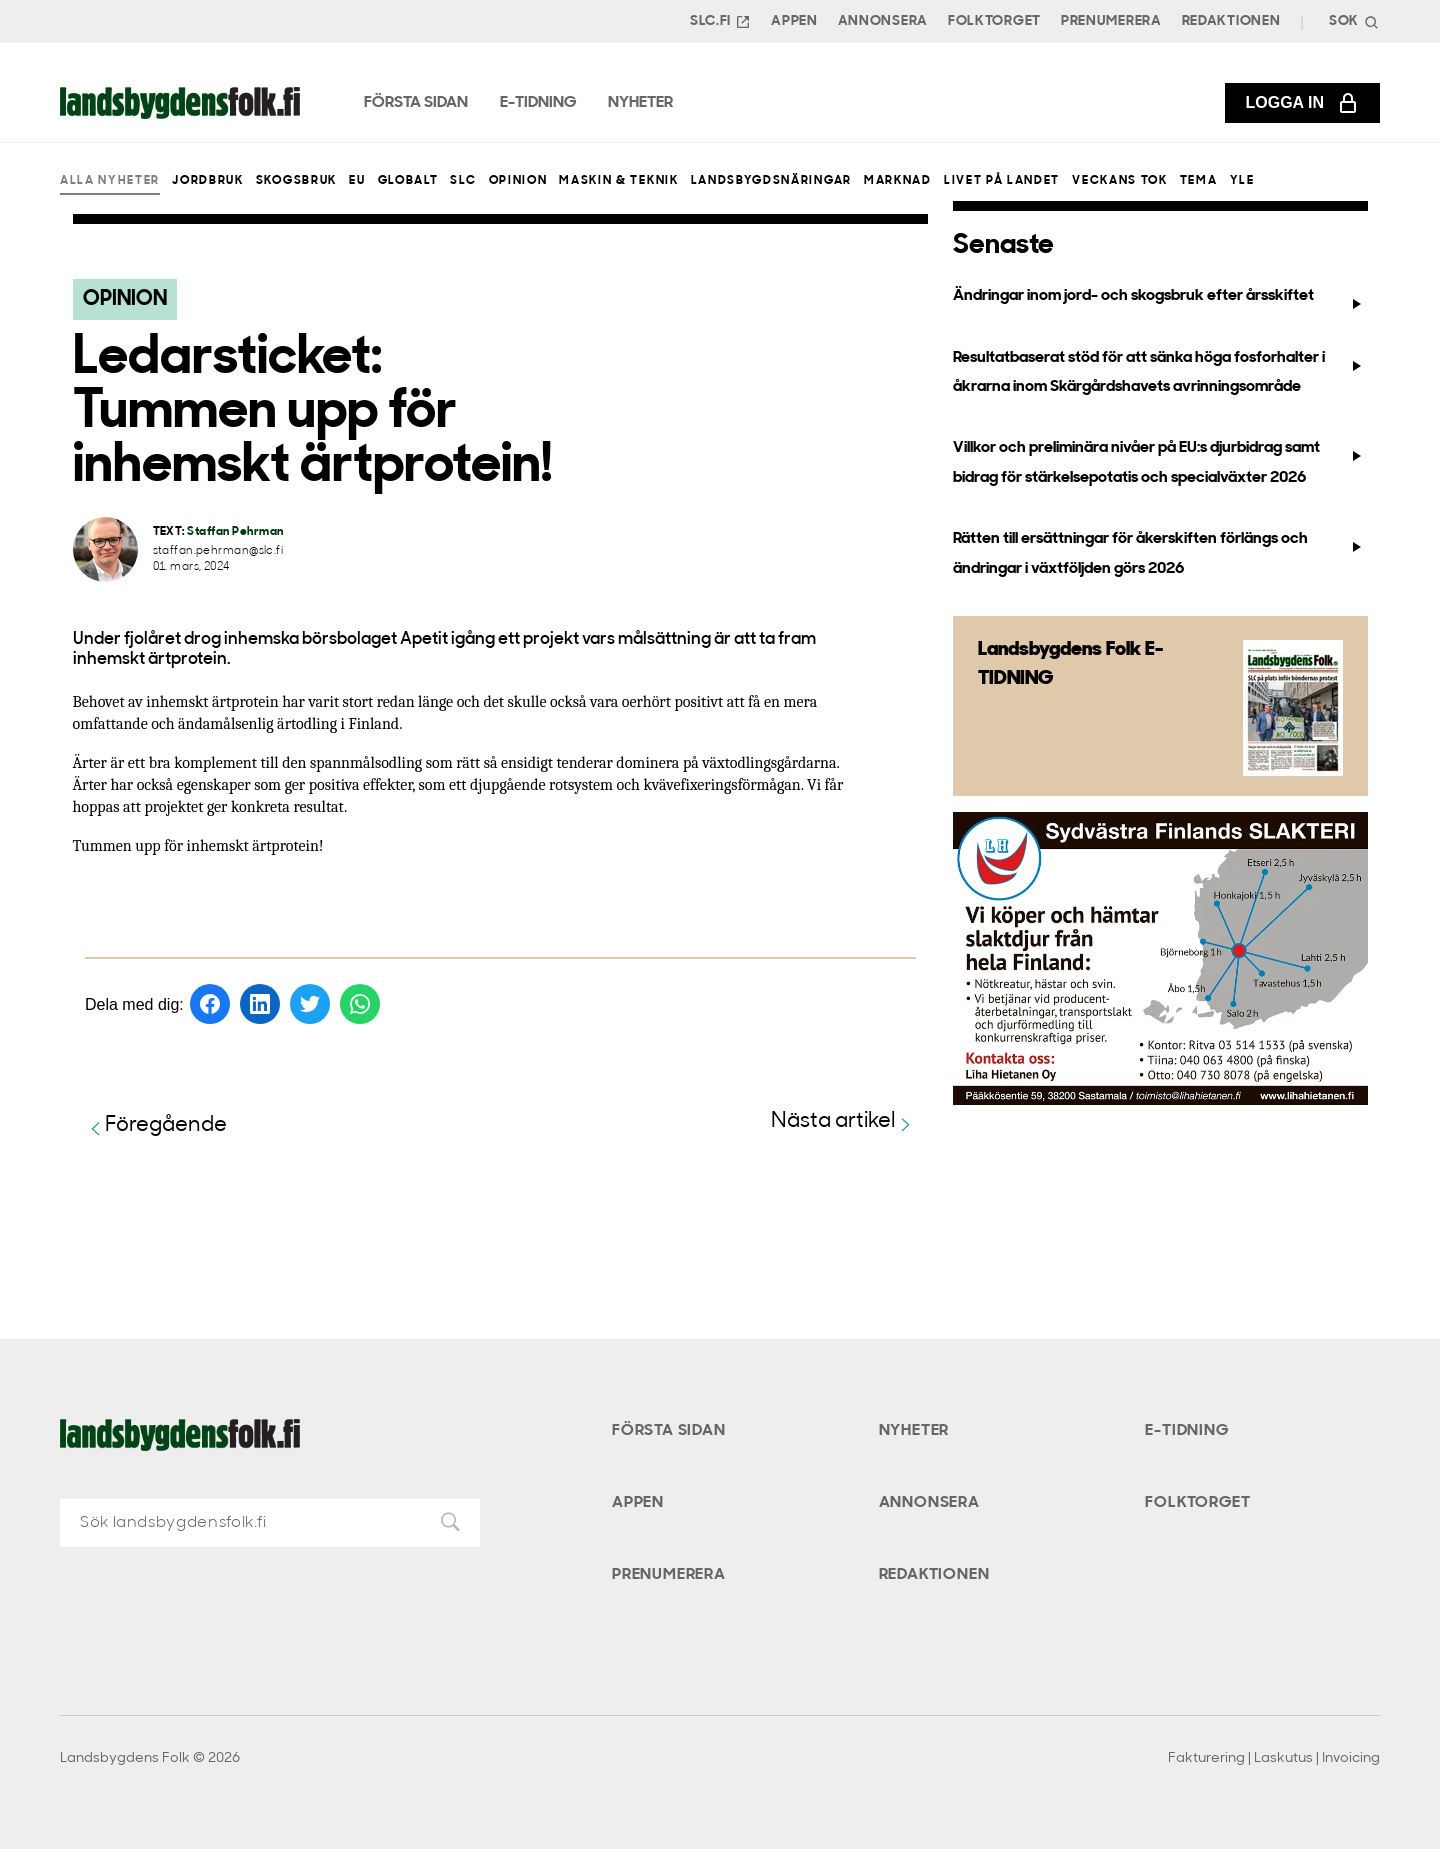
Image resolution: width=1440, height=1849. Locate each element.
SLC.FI (720, 22)
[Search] (1352, 21)
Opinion (518, 181)
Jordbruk (207, 181)
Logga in (1302, 103)
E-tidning (1186, 1431)
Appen (794, 21)
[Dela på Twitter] (310, 1004)
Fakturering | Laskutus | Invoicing (1274, 1758)
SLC (463, 181)
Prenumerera (1111, 21)
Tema (1199, 181)
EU (357, 181)
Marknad (898, 181)
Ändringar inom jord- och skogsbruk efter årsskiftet (1160, 300)
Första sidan (669, 1431)
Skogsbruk (296, 181)
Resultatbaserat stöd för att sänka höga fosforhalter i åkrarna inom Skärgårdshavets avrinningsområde (1160, 372)
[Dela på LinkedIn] (260, 1004)
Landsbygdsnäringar (771, 181)
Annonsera (883, 21)
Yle (1242, 181)
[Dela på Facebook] (210, 1004)
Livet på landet (1002, 181)
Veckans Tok (1119, 181)
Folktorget (994, 21)
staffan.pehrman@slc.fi (218, 551)
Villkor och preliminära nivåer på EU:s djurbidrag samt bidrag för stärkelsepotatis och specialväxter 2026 (1160, 462)
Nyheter (914, 1431)
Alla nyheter (110, 181)
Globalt (408, 181)
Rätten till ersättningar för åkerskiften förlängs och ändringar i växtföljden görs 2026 (1160, 553)
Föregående (156, 1126)
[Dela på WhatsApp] (360, 1004)
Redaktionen (1231, 21)
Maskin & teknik (618, 181)
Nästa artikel (843, 1122)
